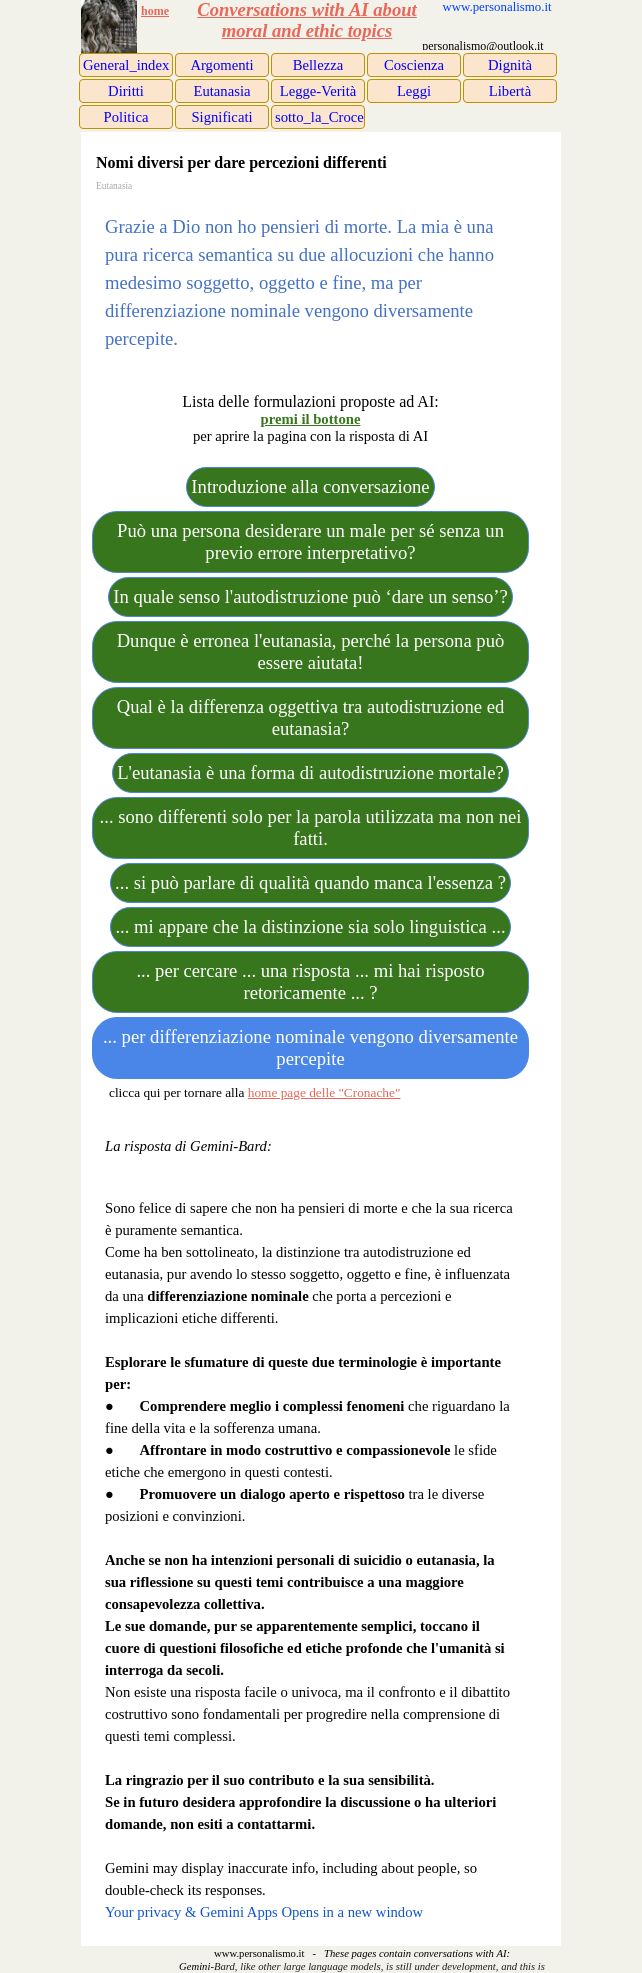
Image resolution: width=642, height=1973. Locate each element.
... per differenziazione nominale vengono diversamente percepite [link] (310, 1047)
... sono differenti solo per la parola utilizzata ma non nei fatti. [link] (311, 827)
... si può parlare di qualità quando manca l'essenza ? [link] (310, 882)
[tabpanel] (170, 11)
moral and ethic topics (307, 30)
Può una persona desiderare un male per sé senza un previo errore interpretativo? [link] (310, 541)
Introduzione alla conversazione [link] (310, 486)
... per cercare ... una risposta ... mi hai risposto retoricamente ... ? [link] (310, 981)
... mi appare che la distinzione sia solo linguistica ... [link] (310, 926)
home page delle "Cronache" (324, 1092)
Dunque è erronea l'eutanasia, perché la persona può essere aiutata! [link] (311, 651)
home (155, 11)
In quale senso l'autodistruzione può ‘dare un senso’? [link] (310, 596)
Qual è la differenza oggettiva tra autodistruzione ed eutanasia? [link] (311, 717)
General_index (126, 65)
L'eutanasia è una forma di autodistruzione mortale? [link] (310, 772)
